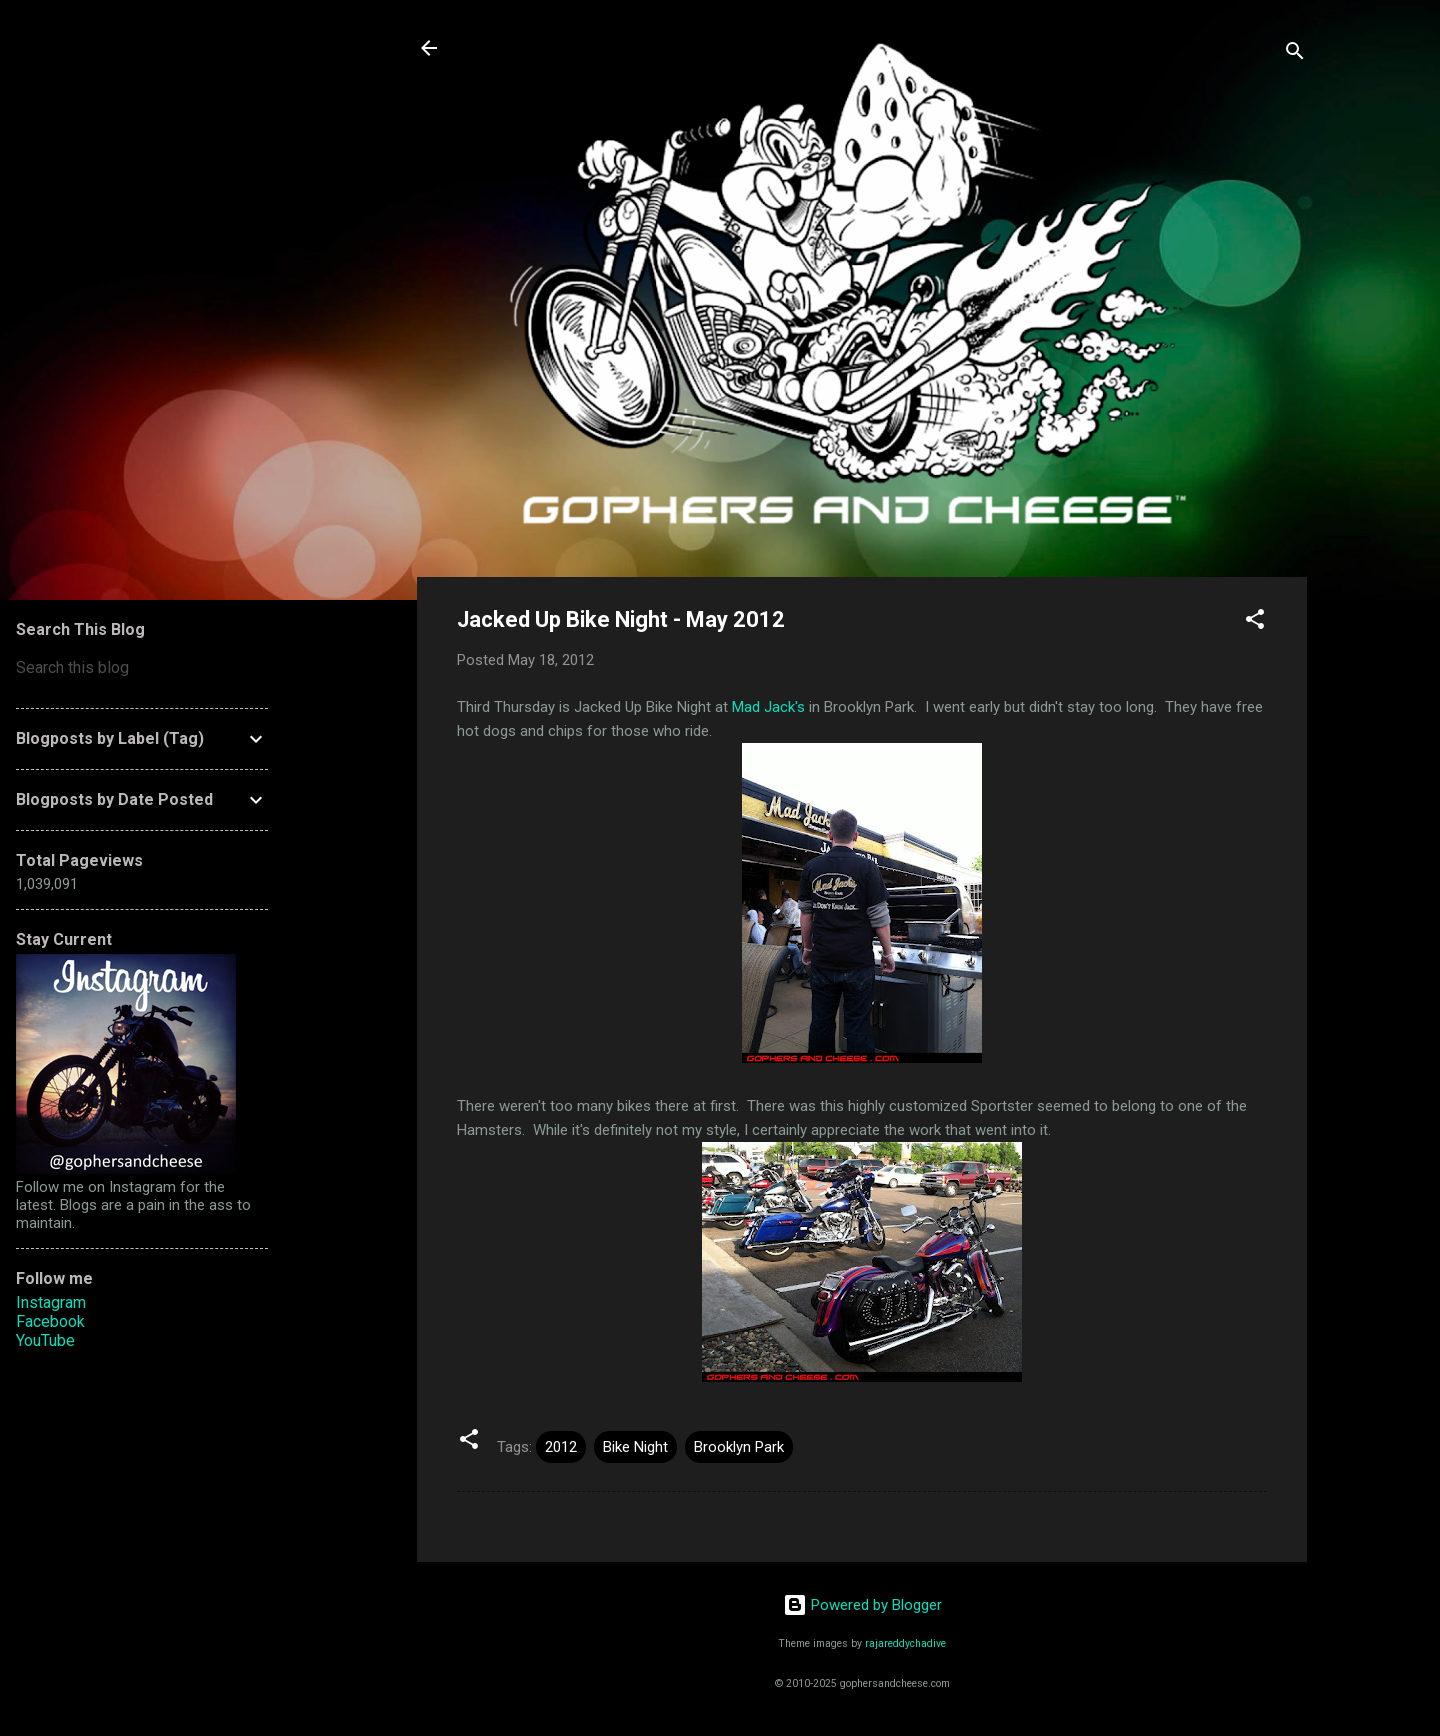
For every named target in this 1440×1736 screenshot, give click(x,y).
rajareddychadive (905, 1643)
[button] (1255, 622)
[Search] (1295, 54)
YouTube (45, 1340)
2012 (561, 1447)
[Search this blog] (142, 668)
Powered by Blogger (862, 1605)
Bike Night (635, 1447)
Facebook (50, 1321)
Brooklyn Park (739, 1447)
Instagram (51, 1302)
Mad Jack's (768, 707)
